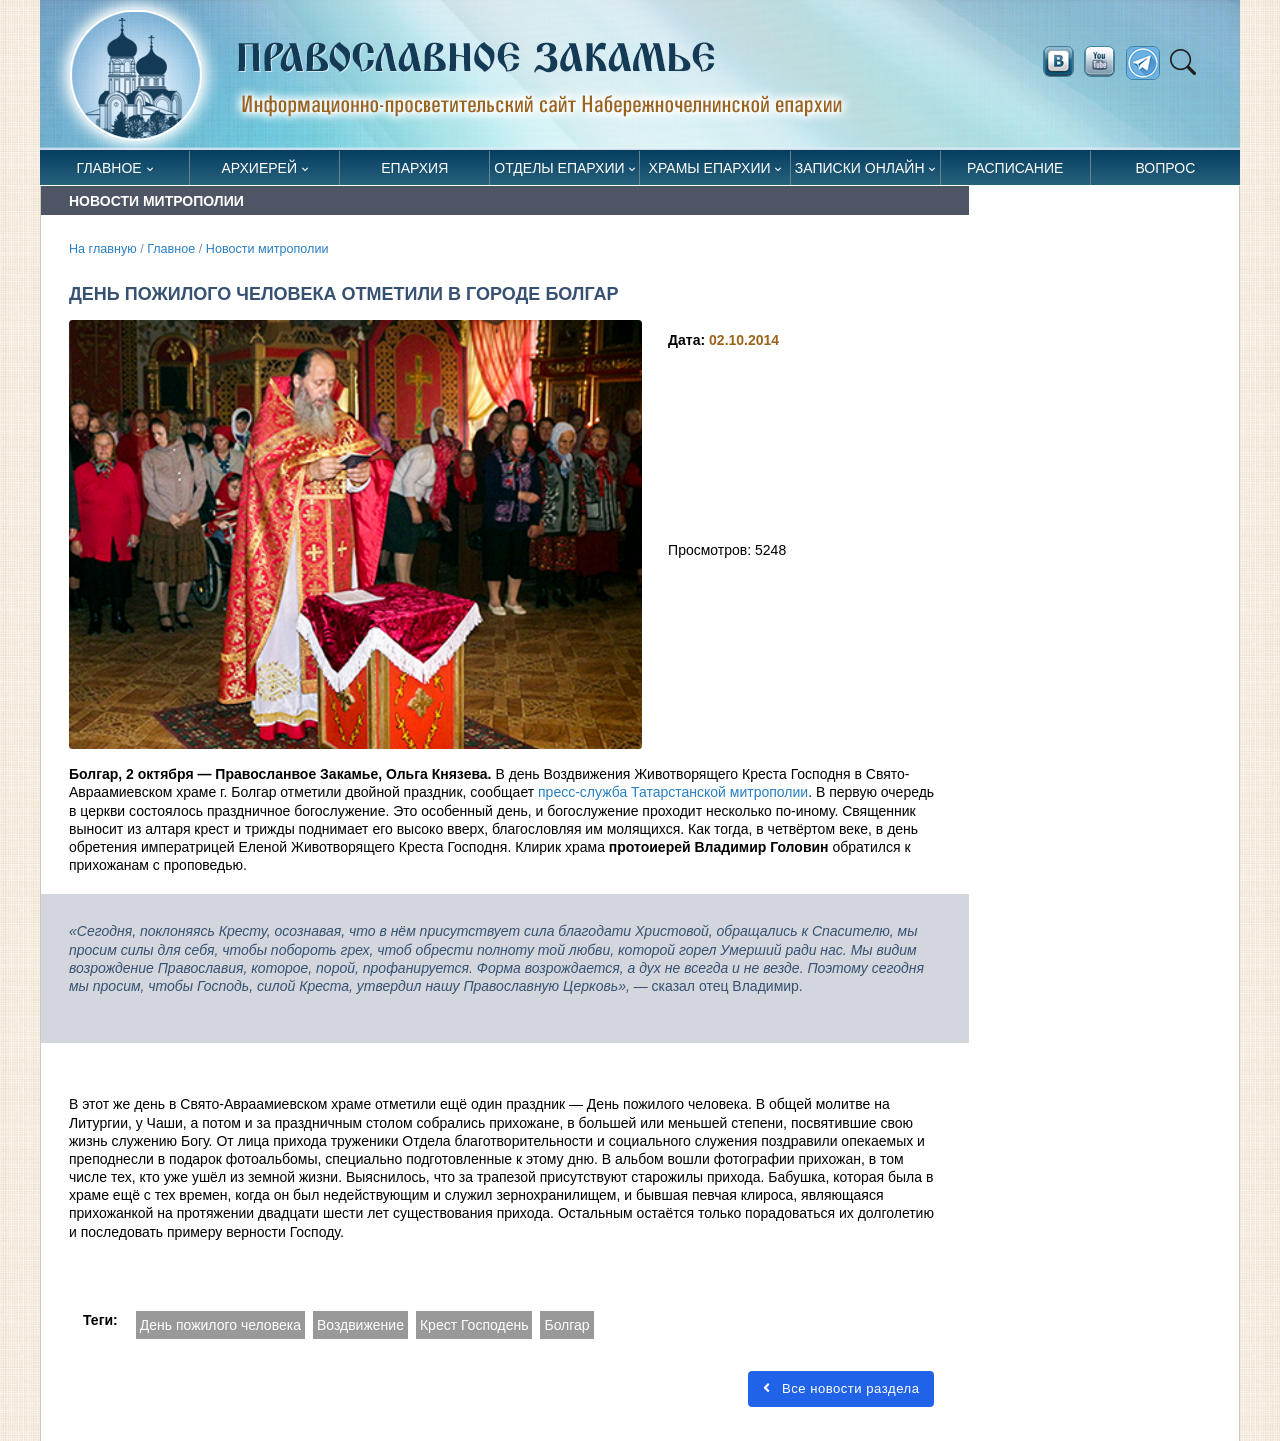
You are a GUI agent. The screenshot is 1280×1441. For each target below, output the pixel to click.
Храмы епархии (710, 168)
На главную (103, 249)
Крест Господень (474, 1325)
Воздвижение (360, 1325)
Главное (109, 168)
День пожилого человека (220, 1325)
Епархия (414, 168)
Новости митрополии (267, 249)
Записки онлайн (860, 168)
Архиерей (259, 168)
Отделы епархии (559, 168)
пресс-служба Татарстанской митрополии (673, 792)
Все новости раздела (841, 1388)
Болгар (566, 1325)
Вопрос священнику (1165, 172)
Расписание (1015, 168)
